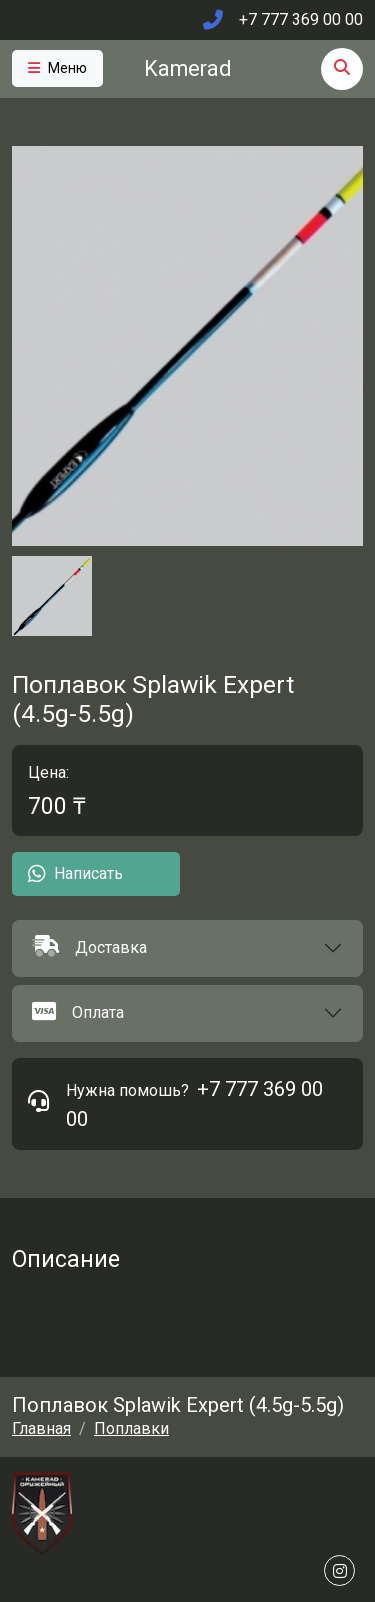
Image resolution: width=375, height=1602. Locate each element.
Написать (75, 874)
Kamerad (187, 68)
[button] (187, 948)
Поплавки (131, 1428)
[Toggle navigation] (57, 68)
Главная (41, 1428)
